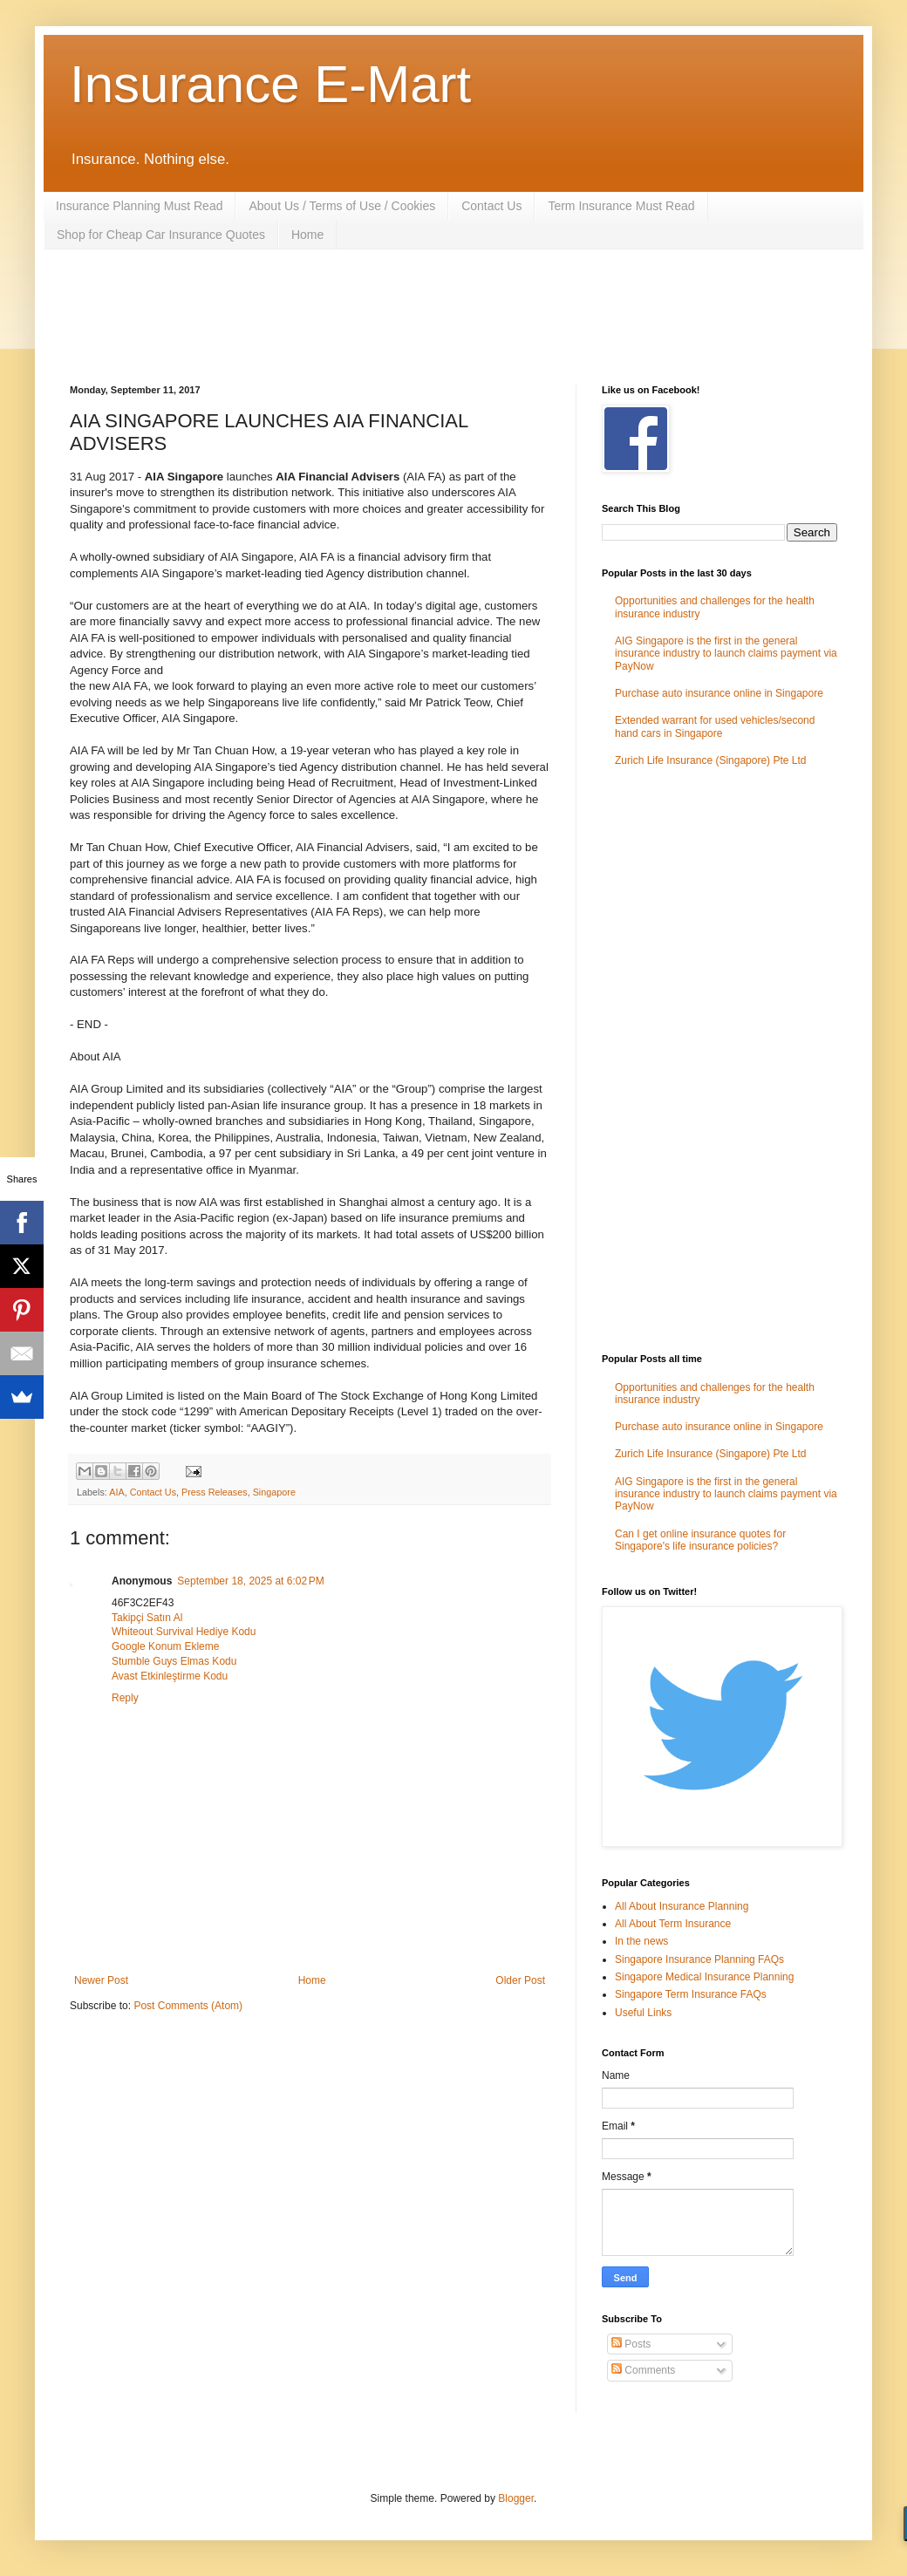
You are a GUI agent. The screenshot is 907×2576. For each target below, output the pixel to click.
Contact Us (491, 206)
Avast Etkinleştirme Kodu (170, 1676)
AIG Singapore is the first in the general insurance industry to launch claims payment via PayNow (726, 653)
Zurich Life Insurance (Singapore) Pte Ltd (710, 760)
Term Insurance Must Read (621, 206)
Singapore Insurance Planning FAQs (699, 1959)
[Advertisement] (387, 315)
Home (307, 235)
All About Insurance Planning (681, 1906)
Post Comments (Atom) (187, 2006)
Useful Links (643, 2013)
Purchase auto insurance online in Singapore (719, 693)
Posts (631, 2344)
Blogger (516, 2498)
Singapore (274, 1492)
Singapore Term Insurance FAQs (691, 1994)
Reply (125, 1698)
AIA (116, 1492)
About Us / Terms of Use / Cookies (342, 206)
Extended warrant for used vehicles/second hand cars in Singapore (715, 726)
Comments (643, 2370)
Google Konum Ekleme (165, 1646)
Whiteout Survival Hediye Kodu (184, 1631)
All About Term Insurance (673, 1924)
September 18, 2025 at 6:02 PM (250, 1581)
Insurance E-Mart (270, 84)
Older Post (520, 1980)
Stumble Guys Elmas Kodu (174, 1661)
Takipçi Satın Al (147, 1618)
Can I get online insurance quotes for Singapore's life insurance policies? (700, 1540)
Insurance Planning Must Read (139, 206)
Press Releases (214, 1492)
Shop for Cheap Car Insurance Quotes (161, 235)
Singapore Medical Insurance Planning (704, 1977)
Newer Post (101, 1980)
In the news (641, 1941)
